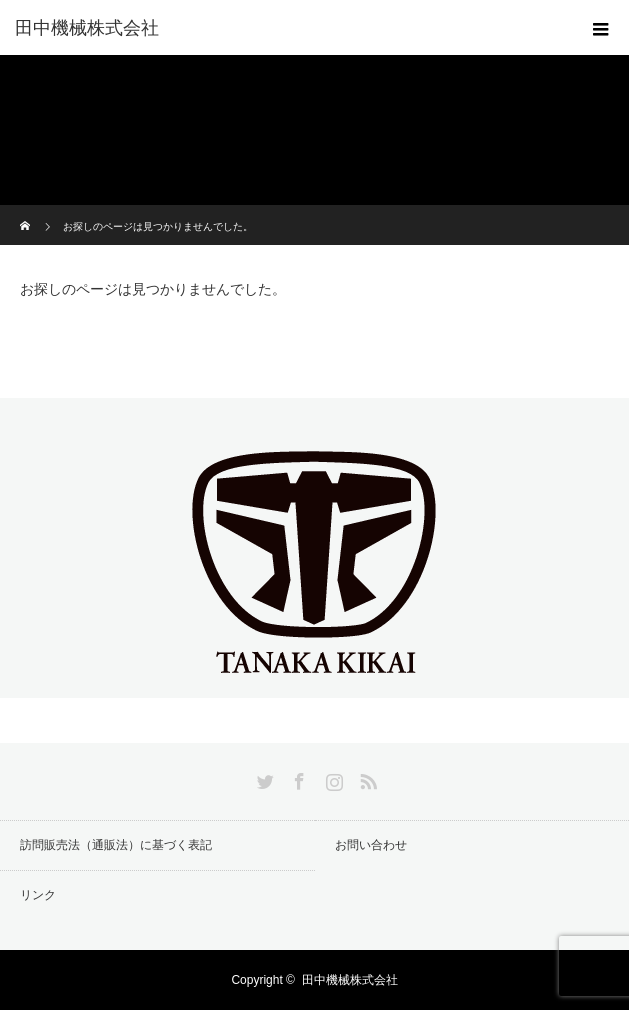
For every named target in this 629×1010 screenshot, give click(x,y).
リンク (38, 895)
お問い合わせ (371, 845)
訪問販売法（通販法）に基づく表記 (116, 845)
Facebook (297, 778)
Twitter (263, 778)
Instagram (332, 778)
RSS (366, 778)
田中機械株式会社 (87, 28)
